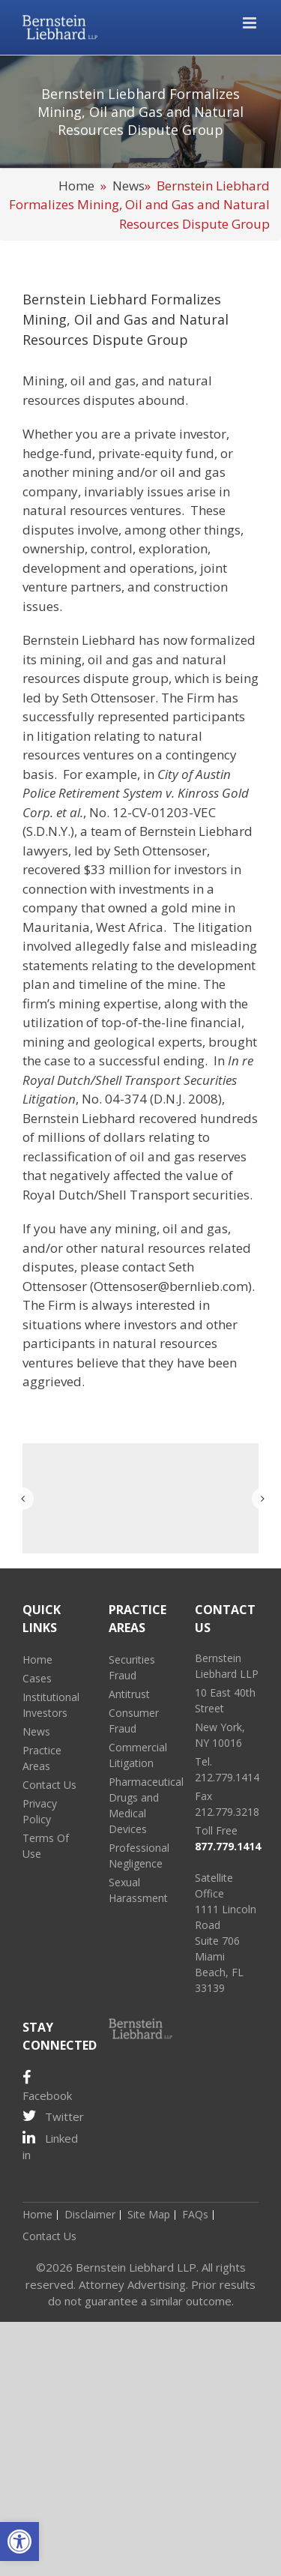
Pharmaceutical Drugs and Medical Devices (140, 1805)
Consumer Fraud (134, 1721)
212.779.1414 (227, 1777)
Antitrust (129, 1694)
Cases (37, 1678)
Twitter (53, 2116)
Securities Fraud (132, 1667)
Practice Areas (41, 1758)
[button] (19, 2541)
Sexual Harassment (138, 1890)
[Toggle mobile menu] (251, 23)
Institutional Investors (50, 1705)
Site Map (148, 2214)
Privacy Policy (39, 1811)
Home (76, 185)
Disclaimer (89, 2214)
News (128, 185)
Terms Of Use (45, 1846)
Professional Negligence (139, 1856)
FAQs (195, 2214)
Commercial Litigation (138, 1755)
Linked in (50, 2146)
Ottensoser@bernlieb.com (171, 1286)
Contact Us (49, 1785)
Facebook (47, 2086)
